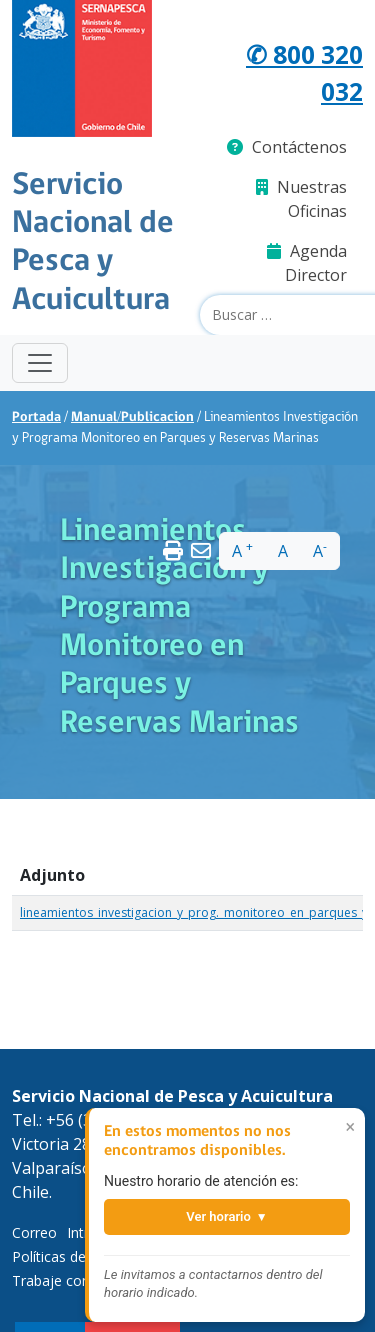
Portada (36, 417)
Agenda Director (307, 263)
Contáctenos (287, 147)
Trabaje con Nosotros (84, 1280)
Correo (34, 1232)
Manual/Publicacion (132, 417)
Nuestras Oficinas (301, 199)
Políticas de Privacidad (84, 1256)
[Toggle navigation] (40, 363)
